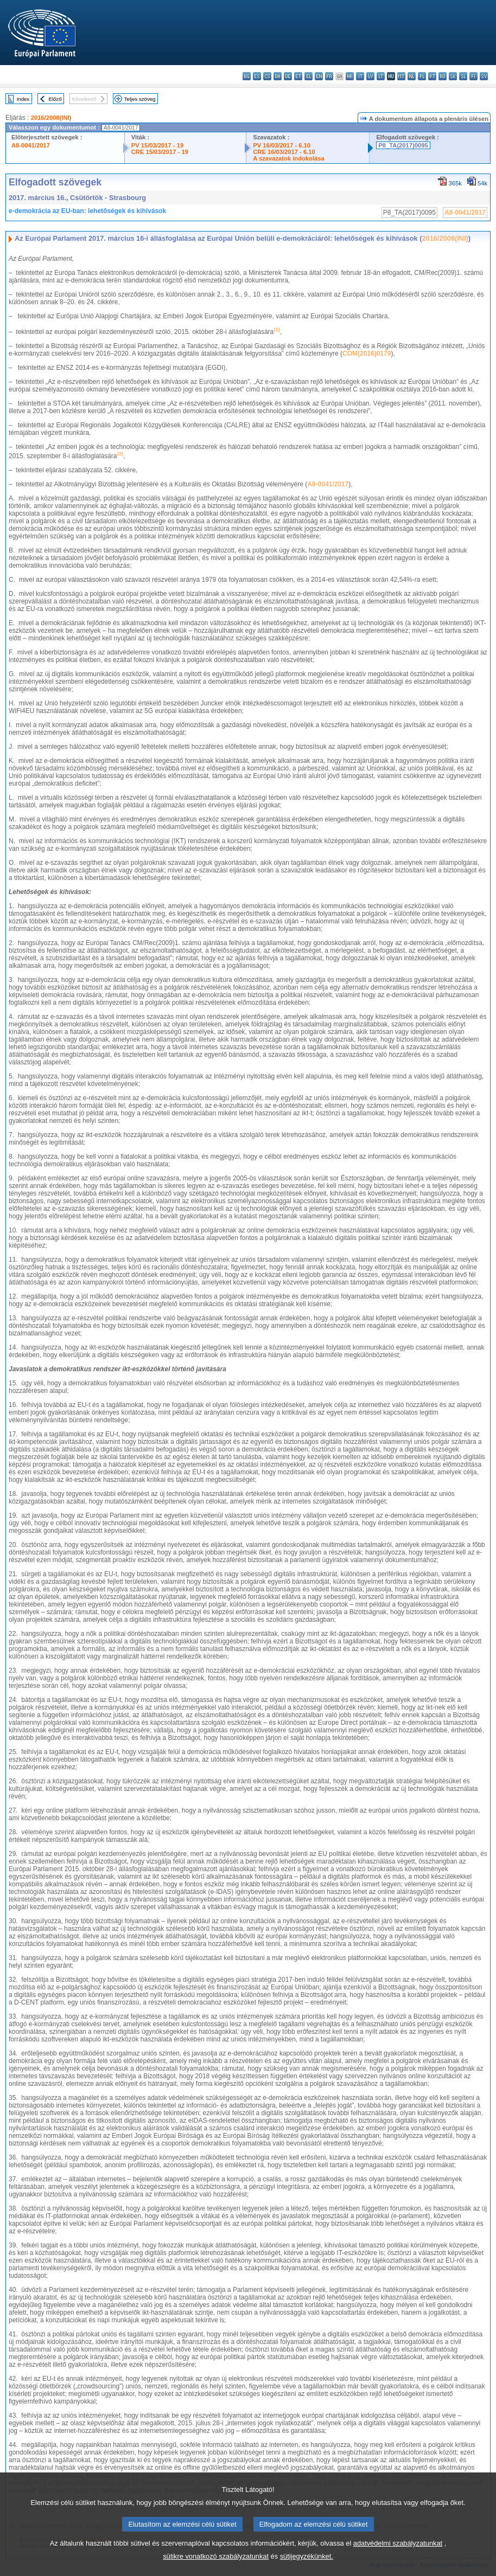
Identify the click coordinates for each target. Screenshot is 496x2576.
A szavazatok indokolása (288, 158)
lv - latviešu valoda (370, 76)
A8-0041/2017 (30, 145)
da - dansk (278, 76)
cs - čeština (267, 76)
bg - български (247, 76)
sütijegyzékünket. (306, 2558)
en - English (319, 76)
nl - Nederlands (412, 76)
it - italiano (360, 76)
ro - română (442, 76)
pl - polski (422, 76)
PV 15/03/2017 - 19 (157, 145)
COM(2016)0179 (366, 353)
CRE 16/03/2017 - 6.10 (284, 152)
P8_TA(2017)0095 (403, 145)
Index (23, 99)
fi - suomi (473, 76)
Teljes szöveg (140, 99)
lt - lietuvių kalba (381, 76)
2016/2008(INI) (51, 117)
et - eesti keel (298, 76)
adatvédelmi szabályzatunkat (397, 2545)
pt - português (432, 76)
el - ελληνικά (308, 76)
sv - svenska (484, 76)
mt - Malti (401, 76)
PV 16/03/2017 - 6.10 (281, 145)
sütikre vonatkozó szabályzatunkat (216, 2558)
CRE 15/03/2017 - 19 (159, 152)
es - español (257, 76)
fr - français (329, 76)
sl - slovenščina (463, 76)
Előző (55, 99)
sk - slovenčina (453, 76)
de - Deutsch (288, 76)
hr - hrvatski (350, 76)
